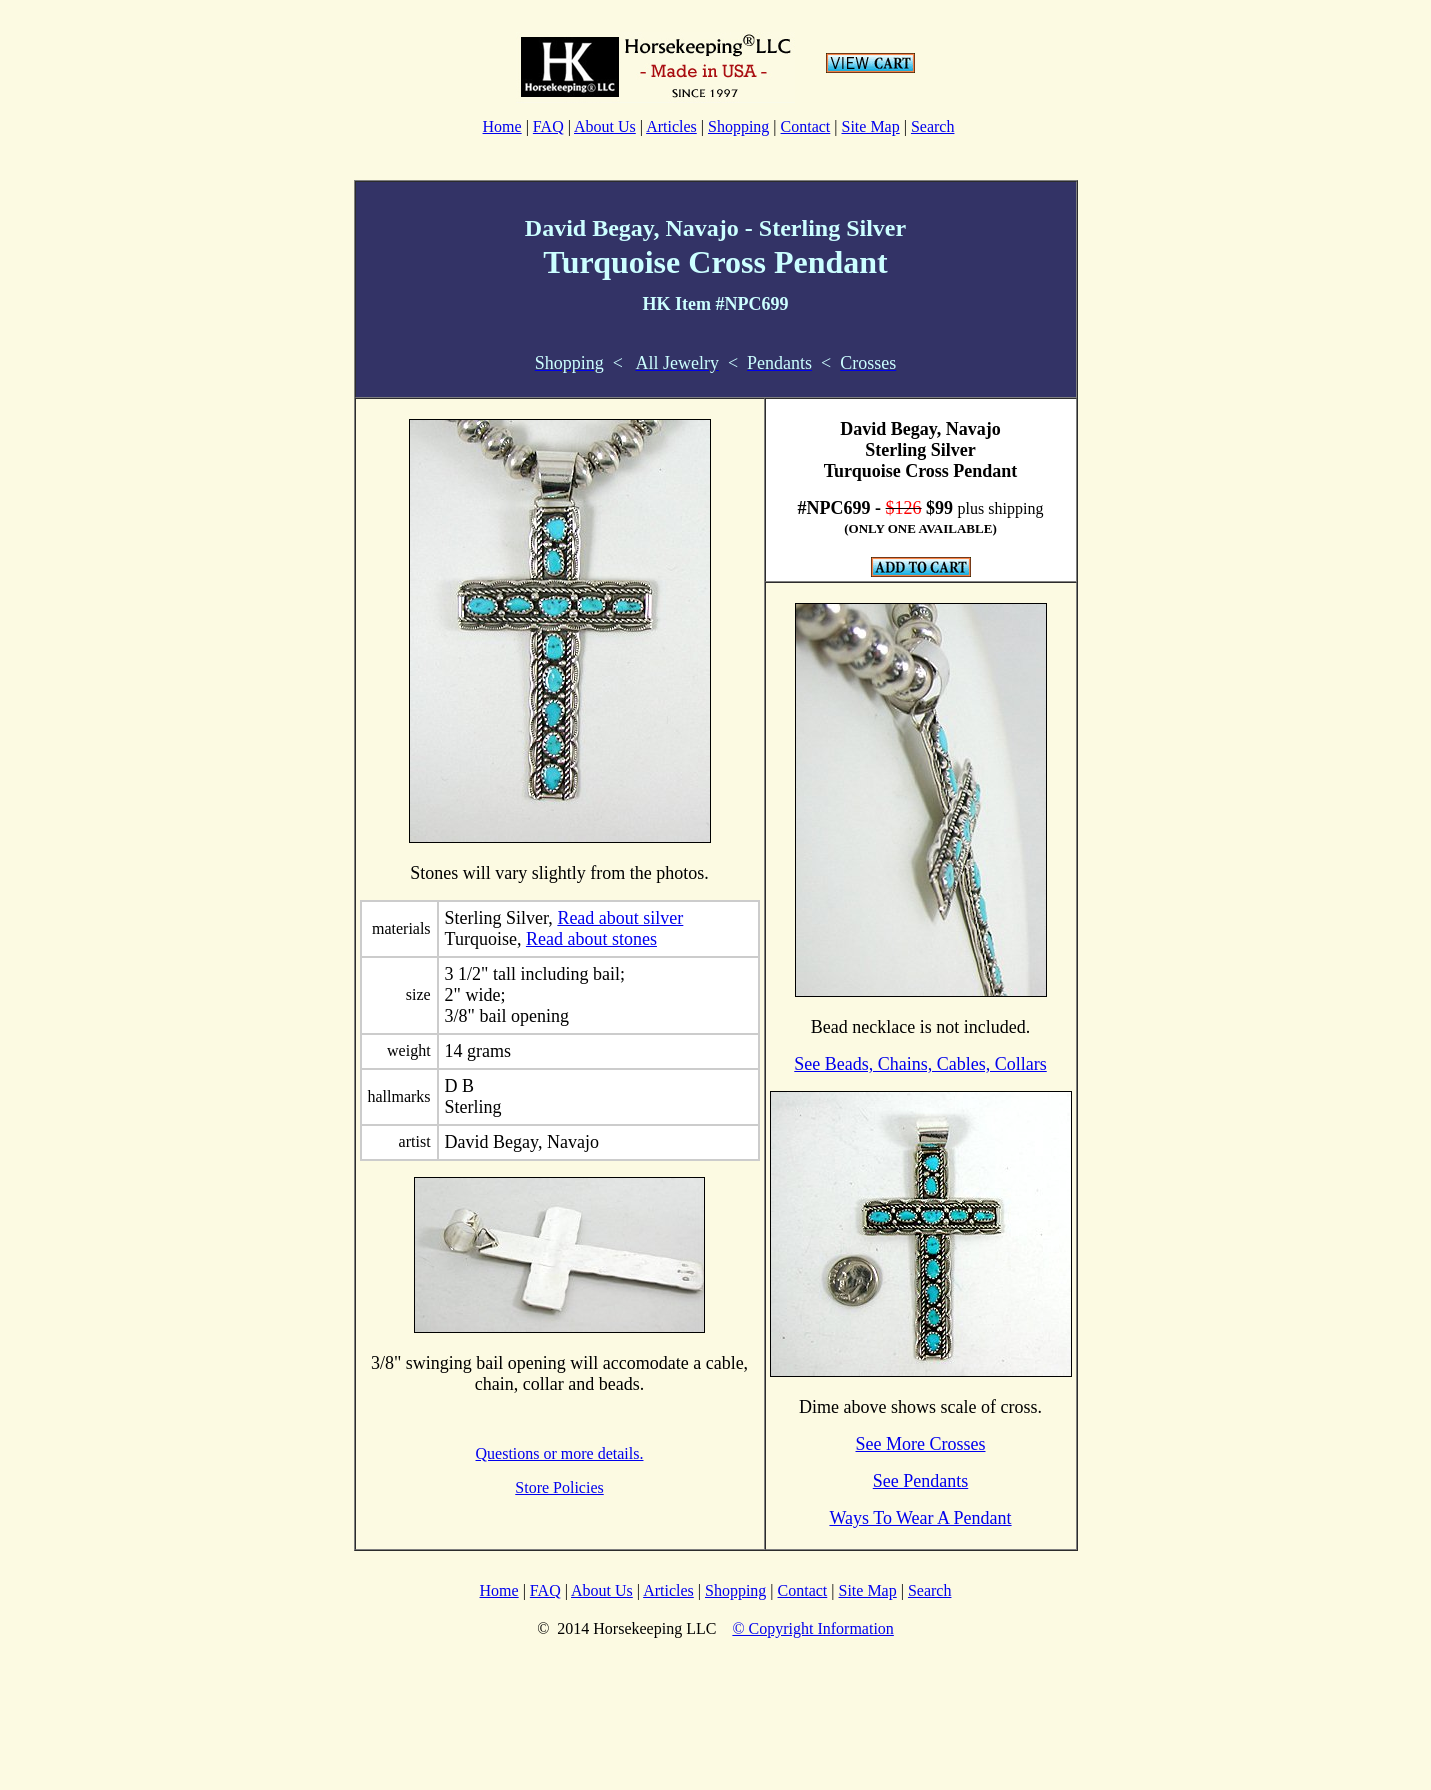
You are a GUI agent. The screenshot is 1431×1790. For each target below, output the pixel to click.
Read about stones (591, 939)
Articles (671, 126)
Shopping (738, 126)
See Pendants (920, 1481)
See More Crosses (921, 1444)
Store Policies (559, 1487)
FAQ (548, 126)
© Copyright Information (812, 1628)
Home (502, 126)
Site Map (871, 126)
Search (933, 126)
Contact (806, 126)
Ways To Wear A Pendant (920, 1518)
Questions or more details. (560, 1453)
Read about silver (620, 918)
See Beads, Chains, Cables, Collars (920, 1064)
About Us (605, 126)
